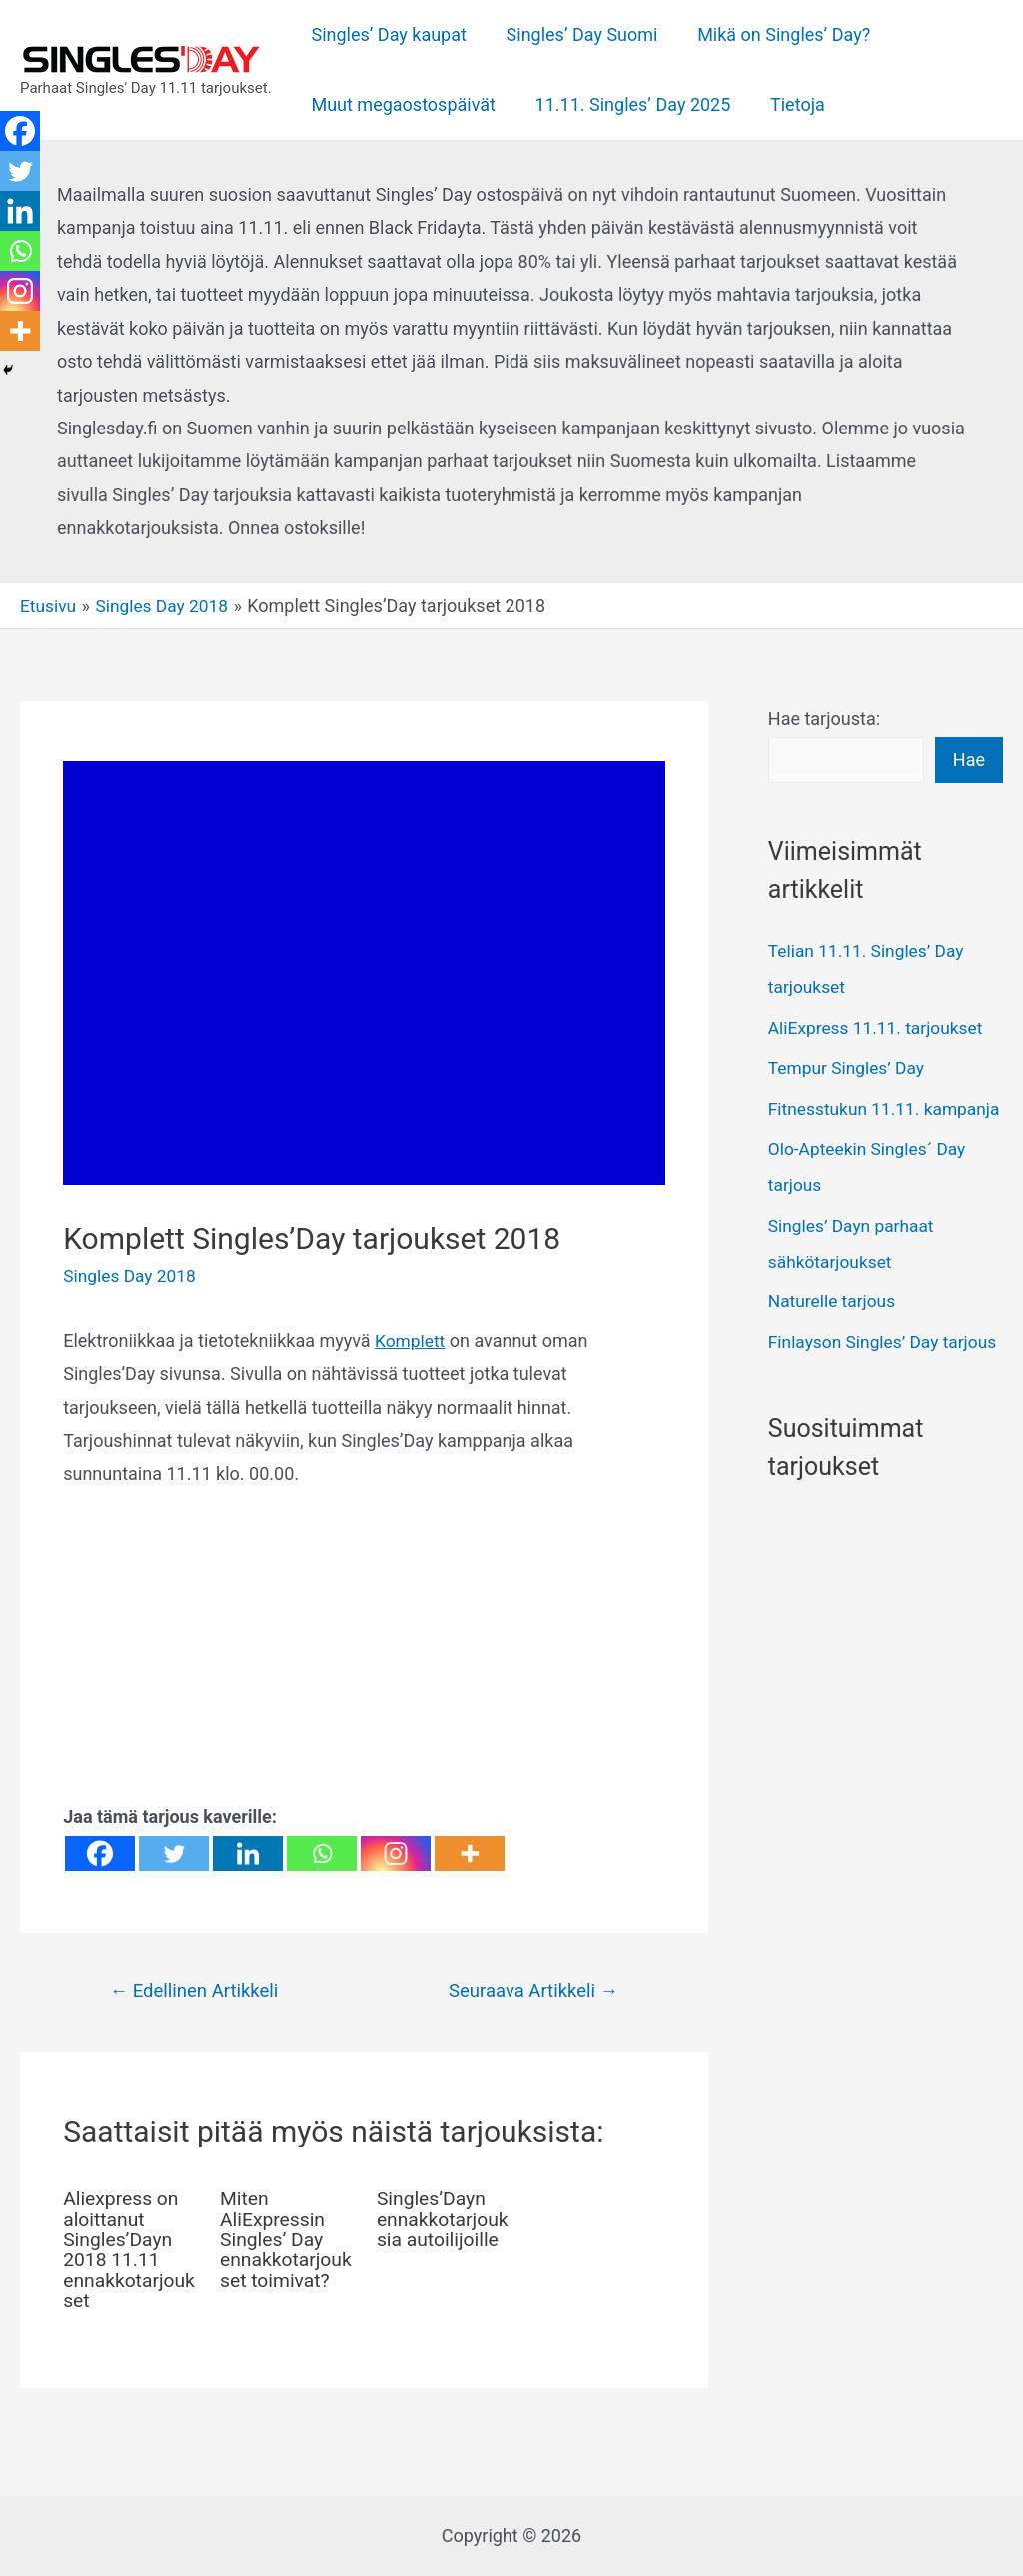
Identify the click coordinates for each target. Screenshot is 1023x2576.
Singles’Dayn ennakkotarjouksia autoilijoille (440, 2230)
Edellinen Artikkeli (198, 1991)
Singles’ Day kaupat (387, 34)
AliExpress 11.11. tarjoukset (879, 1028)
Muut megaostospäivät (402, 104)
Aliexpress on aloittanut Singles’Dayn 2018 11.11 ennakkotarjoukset (126, 2250)
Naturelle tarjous (834, 1337)
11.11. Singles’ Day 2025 (627, 104)
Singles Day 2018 (132, 1275)
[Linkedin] (248, 1853)
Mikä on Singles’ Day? (774, 34)
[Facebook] (100, 1853)
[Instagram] (396, 1853)
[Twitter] (174, 1853)
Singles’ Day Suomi (576, 34)
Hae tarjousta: (824, 718)
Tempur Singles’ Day (849, 1068)
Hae (969, 759)
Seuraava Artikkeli (530, 1991)
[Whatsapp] (322, 1853)
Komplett (411, 1340)
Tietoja (788, 104)
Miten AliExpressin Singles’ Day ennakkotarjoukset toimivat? (283, 2240)
